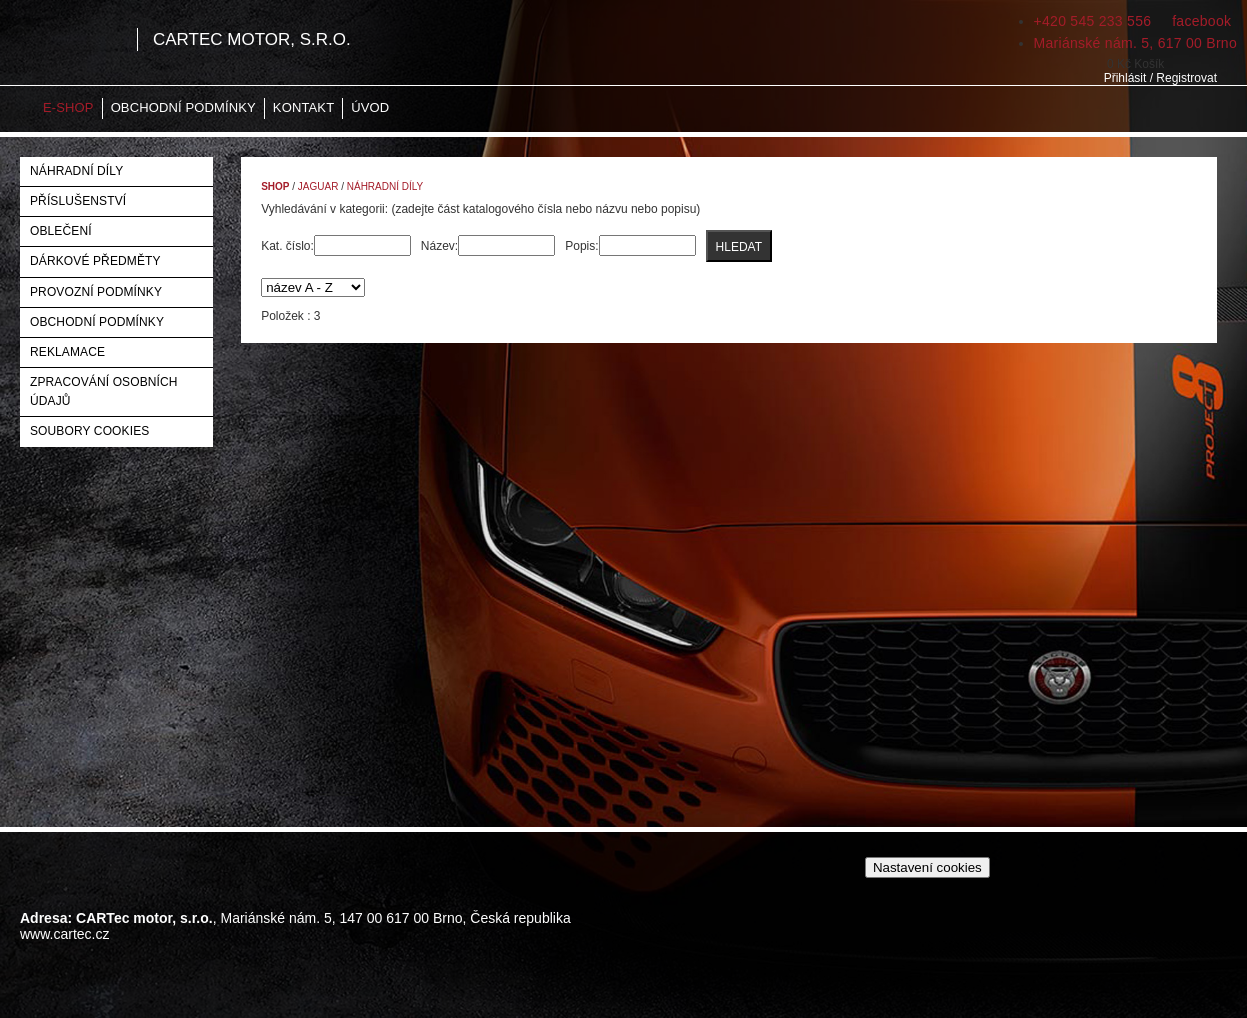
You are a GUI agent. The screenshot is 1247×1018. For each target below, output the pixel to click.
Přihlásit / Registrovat (1160, 78)
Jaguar (318, 186)
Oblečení (61, 231)
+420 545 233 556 (1093, 21)
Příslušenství (78, 201)
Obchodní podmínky (183, 107)
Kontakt (303, 107)
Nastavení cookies (927, 867)
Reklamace (67, 352)
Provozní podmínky (96, 292)
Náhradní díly (76, 171)
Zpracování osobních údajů (104, 391)
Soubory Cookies (89, 431)
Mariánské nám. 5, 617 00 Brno (1135, 43)
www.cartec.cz (64, 934)
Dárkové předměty (95, 261)
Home (20, 108)
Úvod (370, 107)
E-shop (68, 107)
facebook (1199, 21)
